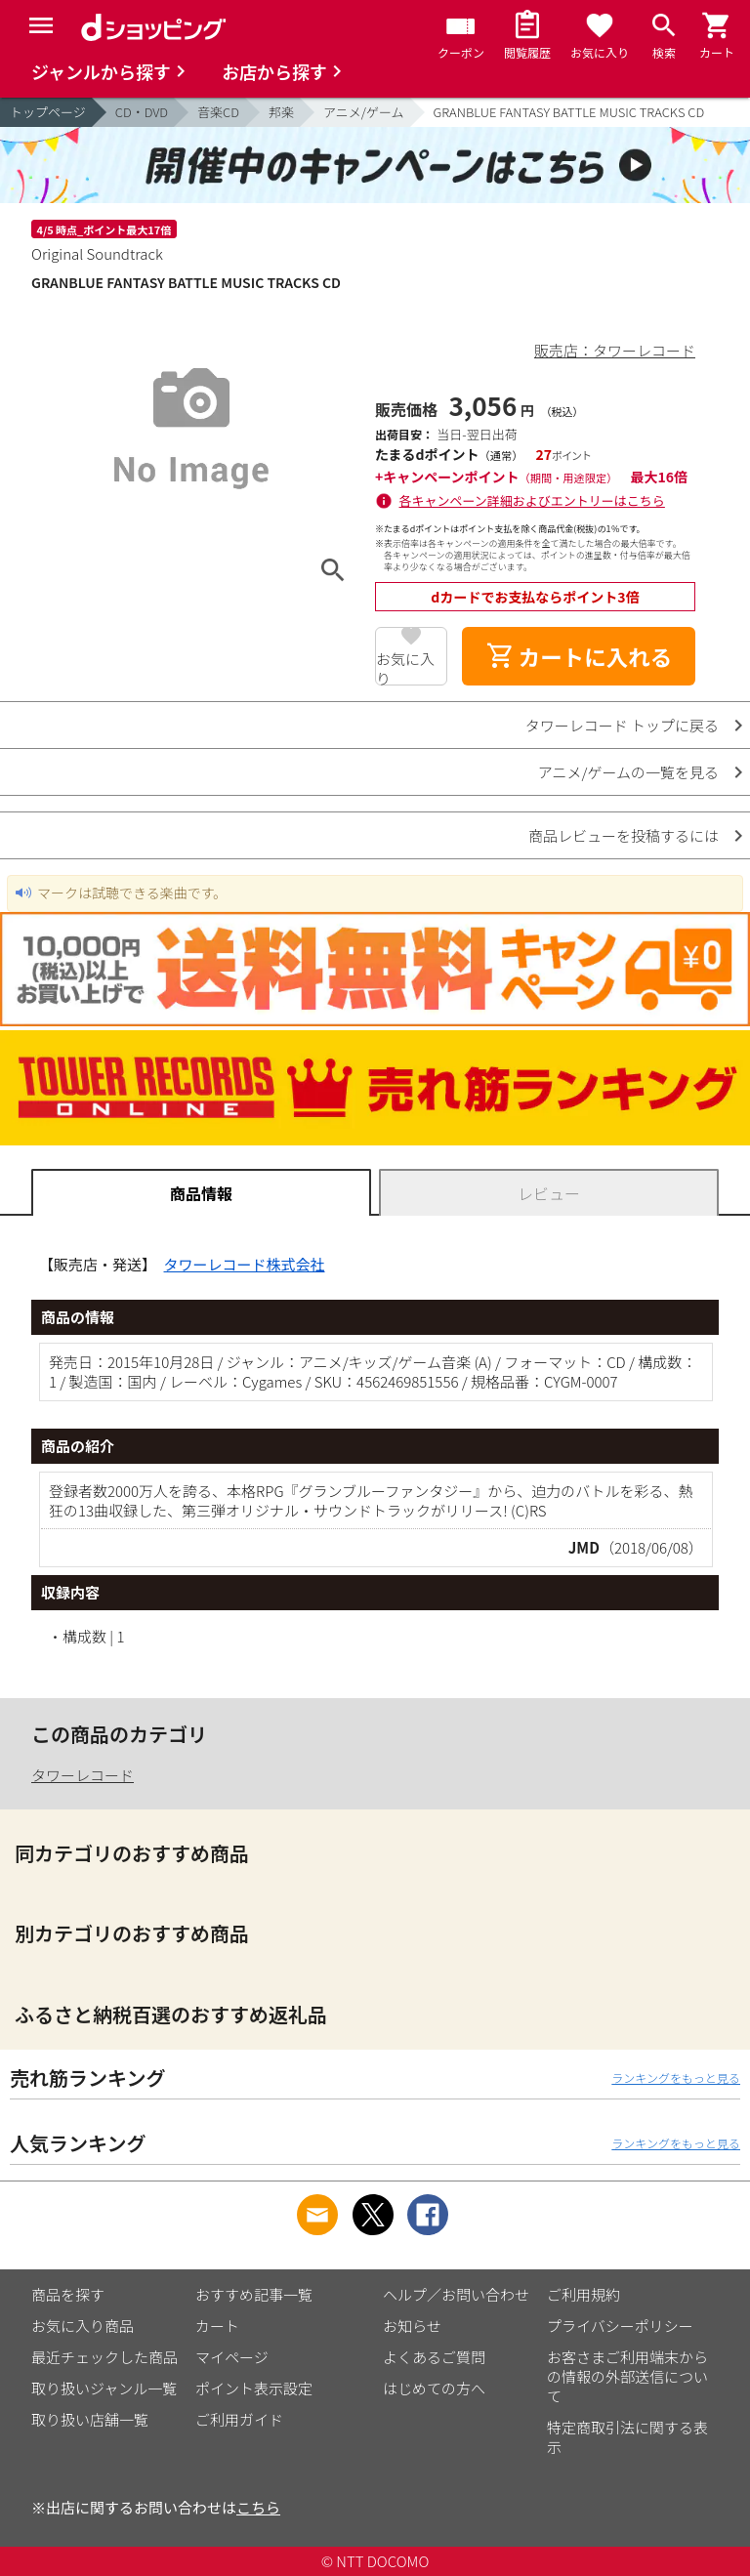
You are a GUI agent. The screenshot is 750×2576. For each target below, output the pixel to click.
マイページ (232, 2357)
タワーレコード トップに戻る (622, 725)
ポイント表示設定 (253, 2388)
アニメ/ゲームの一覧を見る (628, 772)
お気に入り (405, 667)
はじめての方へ (434, 2388)
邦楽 (281, 112)
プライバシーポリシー (620, 2325)
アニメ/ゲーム (363, 112)
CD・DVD (141, 112)
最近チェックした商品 (104, 2357)
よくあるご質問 (434, 2357)
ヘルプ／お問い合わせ (456, 2294)
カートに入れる (579, 656)
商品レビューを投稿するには (623, 835)
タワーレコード (82, 1775)
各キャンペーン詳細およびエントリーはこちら (532, 500)
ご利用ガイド (239, 2419)
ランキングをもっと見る (675, 2077)
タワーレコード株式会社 (244, 1264)
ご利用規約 (583, 2294)
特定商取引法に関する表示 (627, 2437)
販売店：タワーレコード (614, 350)
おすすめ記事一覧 (253, 2294)
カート (217, 2325)
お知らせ (412, 2325)
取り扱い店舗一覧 (89, 2419)
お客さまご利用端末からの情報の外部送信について (627, 2376)
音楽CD (218, 112)
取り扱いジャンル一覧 (104, 2388)
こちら (258, 2507)
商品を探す (67, 2294)
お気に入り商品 (82, 2325)
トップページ (48, 112)
